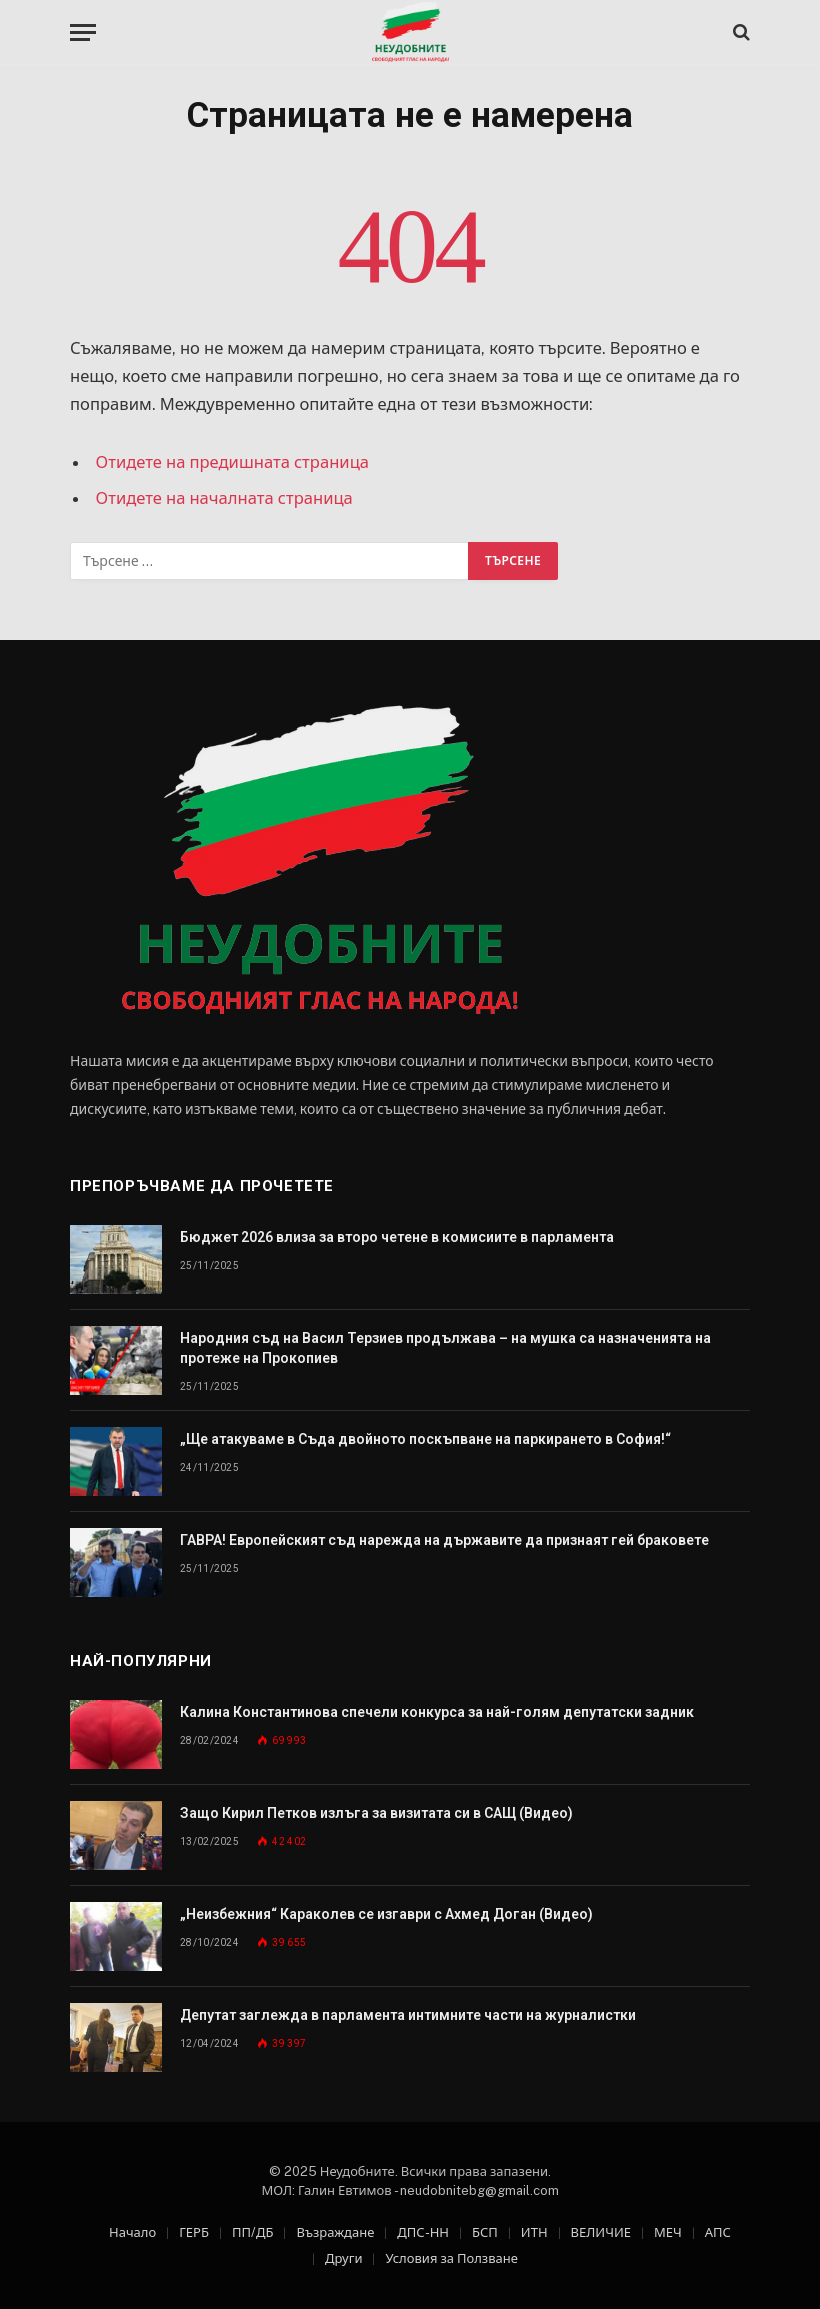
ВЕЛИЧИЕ (601, 2232)
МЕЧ (668, 2232)
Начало (132, 2232)
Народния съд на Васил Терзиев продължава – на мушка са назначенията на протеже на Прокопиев (445, 1348)
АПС (718, 2232)
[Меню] (83, 32)
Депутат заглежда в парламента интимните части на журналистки (408, 2015)
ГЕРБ (194, 2232)
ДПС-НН (423, 2232)
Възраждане (335, 2232)
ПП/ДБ (253, 2232)
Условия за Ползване (451, 2258)
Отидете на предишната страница (232, 462)
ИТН (534, 2232)
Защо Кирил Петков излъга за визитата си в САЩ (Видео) (376, 1813)
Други (343, 2258)
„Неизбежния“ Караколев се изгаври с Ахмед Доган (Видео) (386, 1914)
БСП (485, 2232)
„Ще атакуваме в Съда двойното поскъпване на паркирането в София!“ (425, 1439)
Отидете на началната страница (224, 498)
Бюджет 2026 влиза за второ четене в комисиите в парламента (397, 1237)
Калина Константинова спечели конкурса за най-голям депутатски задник (437, 1712)
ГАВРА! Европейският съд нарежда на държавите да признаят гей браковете (444, 1540)
